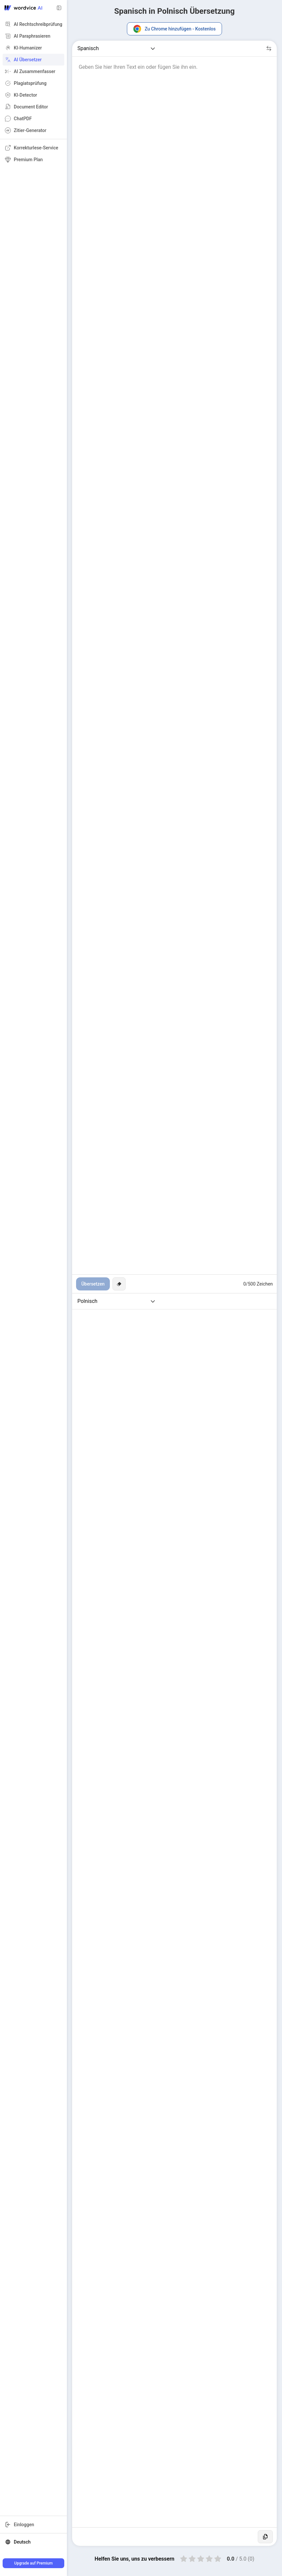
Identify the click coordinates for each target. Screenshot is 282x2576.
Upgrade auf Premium (33, 2563)
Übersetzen (93, 1284)
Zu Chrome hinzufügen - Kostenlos (174, 29)
